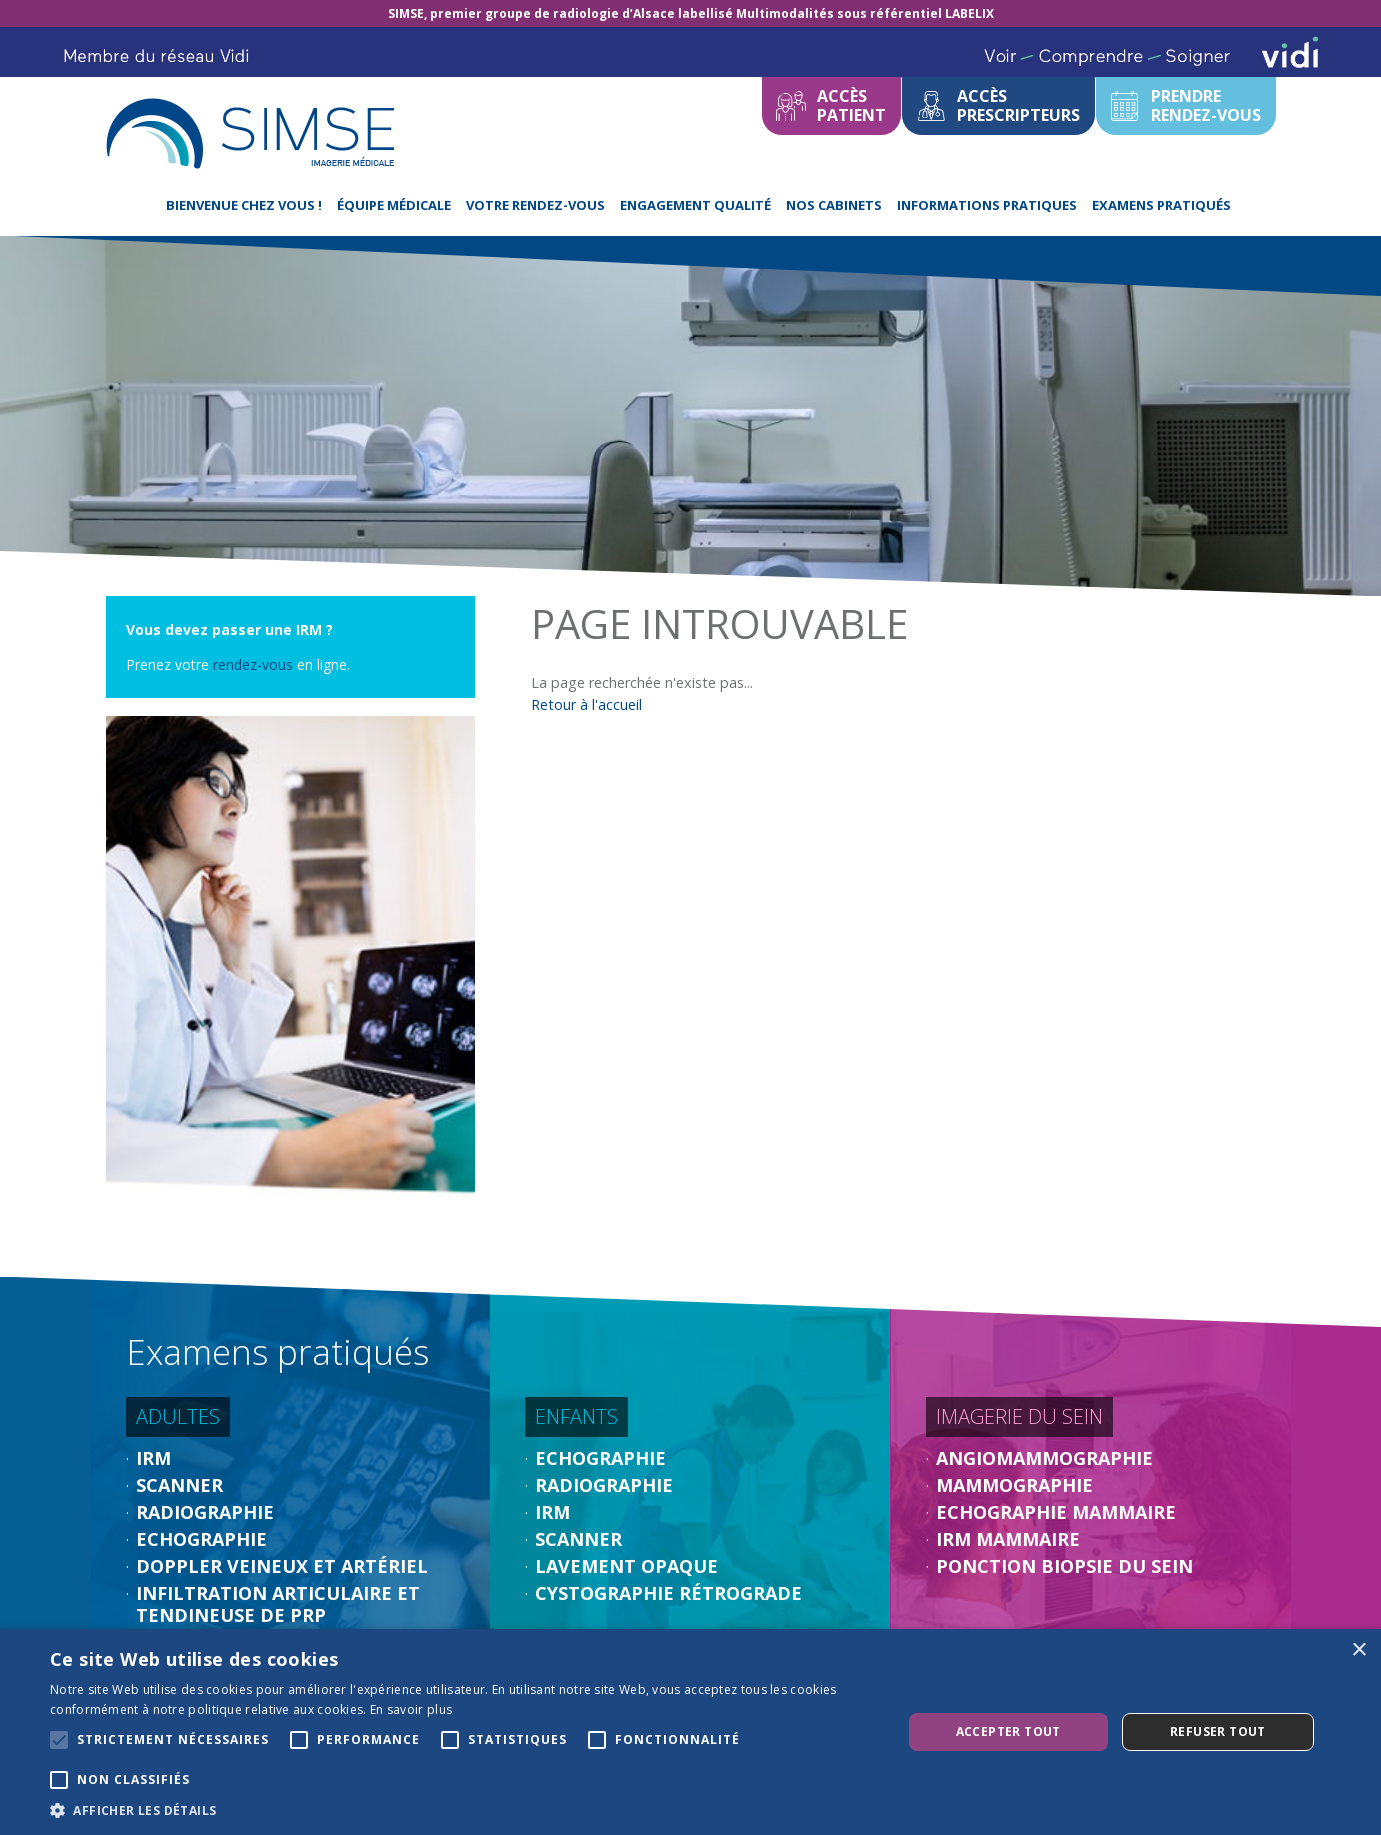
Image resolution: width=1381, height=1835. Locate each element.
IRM (153, 1458)
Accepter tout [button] (1008, 1731)
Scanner (179, 1485)
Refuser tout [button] (1218, 1731)
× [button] (1358, 1650)
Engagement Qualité (695, 205)
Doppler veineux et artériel (282, 1566)
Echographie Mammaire (1056, 1512)
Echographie (201, 1539)
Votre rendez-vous (535, 205)
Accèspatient (851, 105)
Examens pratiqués (1161, 205)
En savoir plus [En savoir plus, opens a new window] (411, 1709)
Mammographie (1014, 1485)
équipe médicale (394, 205)
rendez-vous (255, 664)
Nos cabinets (834, 205)
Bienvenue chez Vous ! (244, 205)
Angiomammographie (1044, 1458)
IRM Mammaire (1008, 1539)
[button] (463, 1810)
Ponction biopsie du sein (1064, 1566)
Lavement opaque (626, 1566)
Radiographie (205, 1512)
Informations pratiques (987, 205)
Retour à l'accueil (586, 704)
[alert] (690, 1732)
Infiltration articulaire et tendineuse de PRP (278, 1604)
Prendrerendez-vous (1206, 105)
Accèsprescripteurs (1018, 105)
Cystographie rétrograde (668, 1593)
